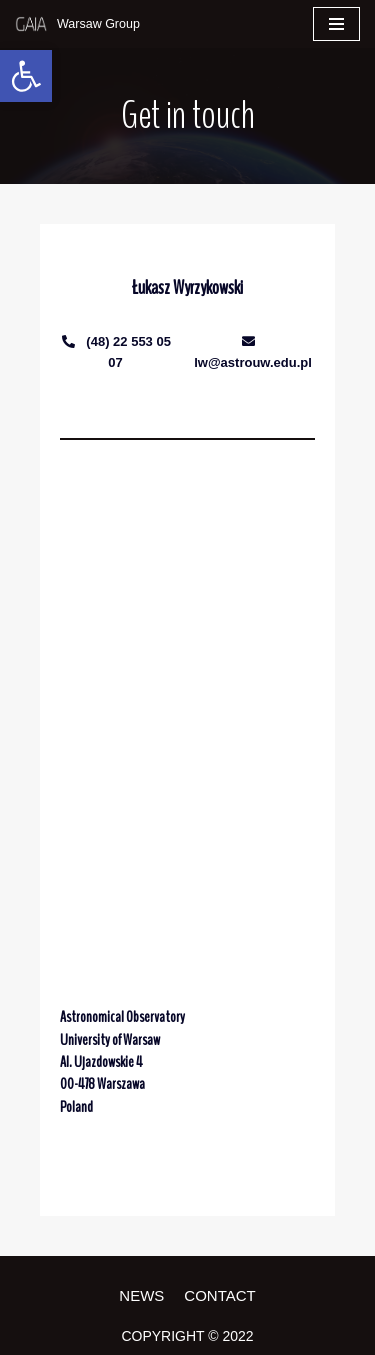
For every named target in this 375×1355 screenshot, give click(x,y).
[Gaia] (77, 24)
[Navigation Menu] (336, 24)
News (141, 1295)
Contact (219, 1295)
